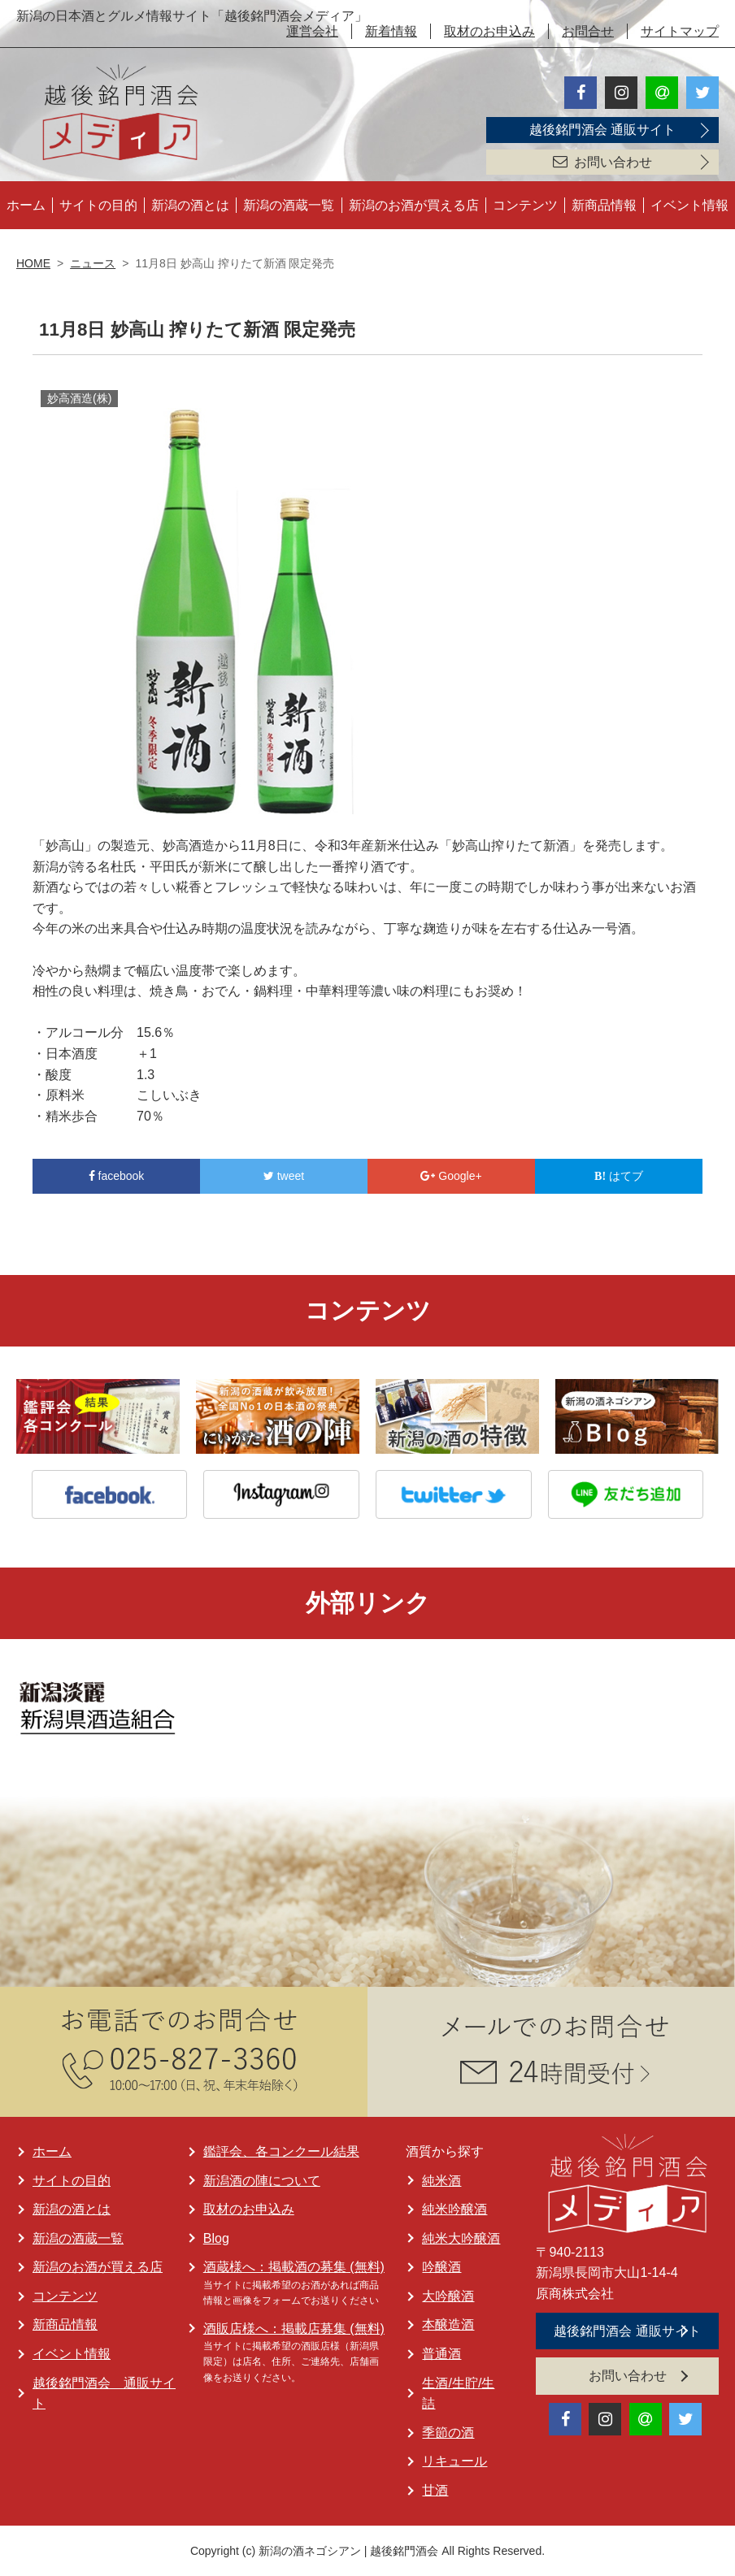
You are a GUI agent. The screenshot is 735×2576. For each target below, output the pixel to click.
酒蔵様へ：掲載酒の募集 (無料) (294, 2267)
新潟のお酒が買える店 (414, 205)
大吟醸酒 (448, 2296)
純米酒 (441, 2181)
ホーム (26, 205)
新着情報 (391, 31)
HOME (33, 263)
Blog (216, 2238)
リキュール (454, 2461)
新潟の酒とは (190, 205)
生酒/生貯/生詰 (458, 2393)
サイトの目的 (98, 205)
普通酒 (441, 2354)
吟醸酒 (441, 2267)
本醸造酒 (448, 2324)
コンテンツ (525, 205)
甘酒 (435, 2490)
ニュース (92, 263)
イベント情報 (689, 205)
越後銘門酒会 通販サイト (602, 130)
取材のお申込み (489, 31)
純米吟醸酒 (454, 2209)
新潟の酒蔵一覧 (288, 205)
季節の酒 (448, 2432)
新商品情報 (604, 205)
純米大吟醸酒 (461, 2238)
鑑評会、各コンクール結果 (281, 2151)
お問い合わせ (602, 161)
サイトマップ (680, 31)
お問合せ (588, 31)
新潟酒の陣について (261, 2181)
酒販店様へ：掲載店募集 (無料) (294, 2328)
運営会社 (312, 31)
